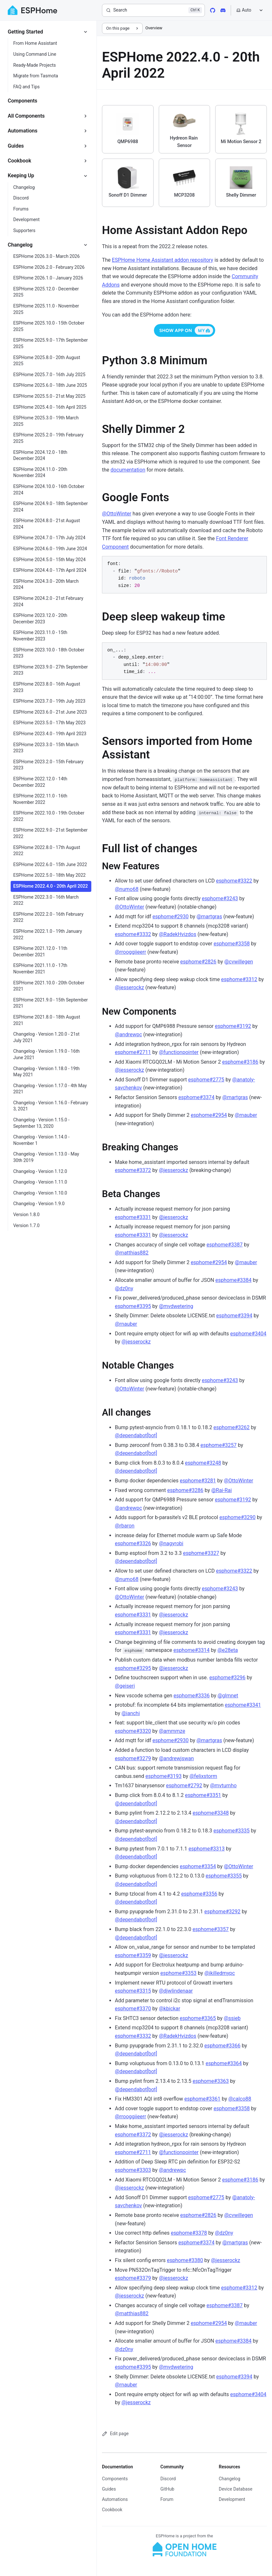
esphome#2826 (198, 962)
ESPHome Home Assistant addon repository (162, 260)
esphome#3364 (224, 2063)
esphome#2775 (206, 1080)
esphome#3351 (203, 1795)
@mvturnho (223, 1785)
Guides (109, 2489)
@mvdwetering (176, 1306)
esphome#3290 (237, 1517)
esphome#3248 (203, 1463)
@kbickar (169, 2008)
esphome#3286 (185, 1490)
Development (232, 2499)
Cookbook (112, 2509)
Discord (168, 2478)
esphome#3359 (133, 1955)
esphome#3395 (133, 1306)
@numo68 (126, 889)
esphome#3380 (185, 2260)
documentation (128, 470)
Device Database (235, 2489)
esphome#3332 (133, 934)
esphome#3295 (133, 1668)
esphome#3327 (201, 1553)
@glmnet (227, 1696)
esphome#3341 (243, 1705)
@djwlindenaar (176, 1991)
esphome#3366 (222, 2046)
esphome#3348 (211, 1813)
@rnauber (246, 1115)
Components (115, 2478)
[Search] (153, 10)
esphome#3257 (218, 1445)
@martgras (209, 916)
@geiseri (125, 1686)
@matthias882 (131, 1253)
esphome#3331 (133, 1217)
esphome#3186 (240, 1062)
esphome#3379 (133, 2278)
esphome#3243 (220, 898)
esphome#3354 (198, 1866)
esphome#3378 (189, 2233)
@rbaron (125, 1526)
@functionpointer (178, 1052)
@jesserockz (129, 987)
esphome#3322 (234, 881)
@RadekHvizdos (177, 934)
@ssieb (232, 2018)
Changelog (229, 2478)
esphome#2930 (171, 916)
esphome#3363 (211, 2081)
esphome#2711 (133, 1052)
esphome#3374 (196, 1097)
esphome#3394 (234, 1315)
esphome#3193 (164, 1776)
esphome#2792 (184, 1785)
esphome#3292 (222, 1911)
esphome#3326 (133, 1543)
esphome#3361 (202, 2099)
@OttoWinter (116, 514)
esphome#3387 (225, 1245)
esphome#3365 (198, 2018)
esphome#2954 (209, 1115)
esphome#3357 (211, 1929)
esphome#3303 (133, 2170)
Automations (115, 2499)
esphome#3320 (133, 1731)
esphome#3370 (133, 2008)
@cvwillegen (238, 962)
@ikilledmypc (219, 1973)
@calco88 (239, 2099)
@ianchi (130, 1713)
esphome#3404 (248, 1334)
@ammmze (172, 1731)
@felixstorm (203, 1776)
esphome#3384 (234, 1280)
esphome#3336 (192, 1696)
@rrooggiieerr (130, 952)
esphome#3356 (199, 1894)
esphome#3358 (232, 944)
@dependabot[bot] (136, 1435)
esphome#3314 (191, 1650)
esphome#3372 (133, 1170)
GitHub (167, 2489)
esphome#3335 (231, 1831)
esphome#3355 (224, 1876)
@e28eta (227, 1650)
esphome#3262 (231, 1427)
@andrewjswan (176, 1758)
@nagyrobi (171, 1543)
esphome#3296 (227, 1677)
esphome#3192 (233, 1026)
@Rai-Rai (221, 1490)
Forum (166, 2499)
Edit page (115, 2433)
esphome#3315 (133, 1991)
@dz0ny (124, 1288)
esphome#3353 (178, 1973)
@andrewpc (128, 1034)
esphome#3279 (133, 1758)
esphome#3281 (198, 1481)
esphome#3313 (206, 1849)
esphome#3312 (239, 979)
